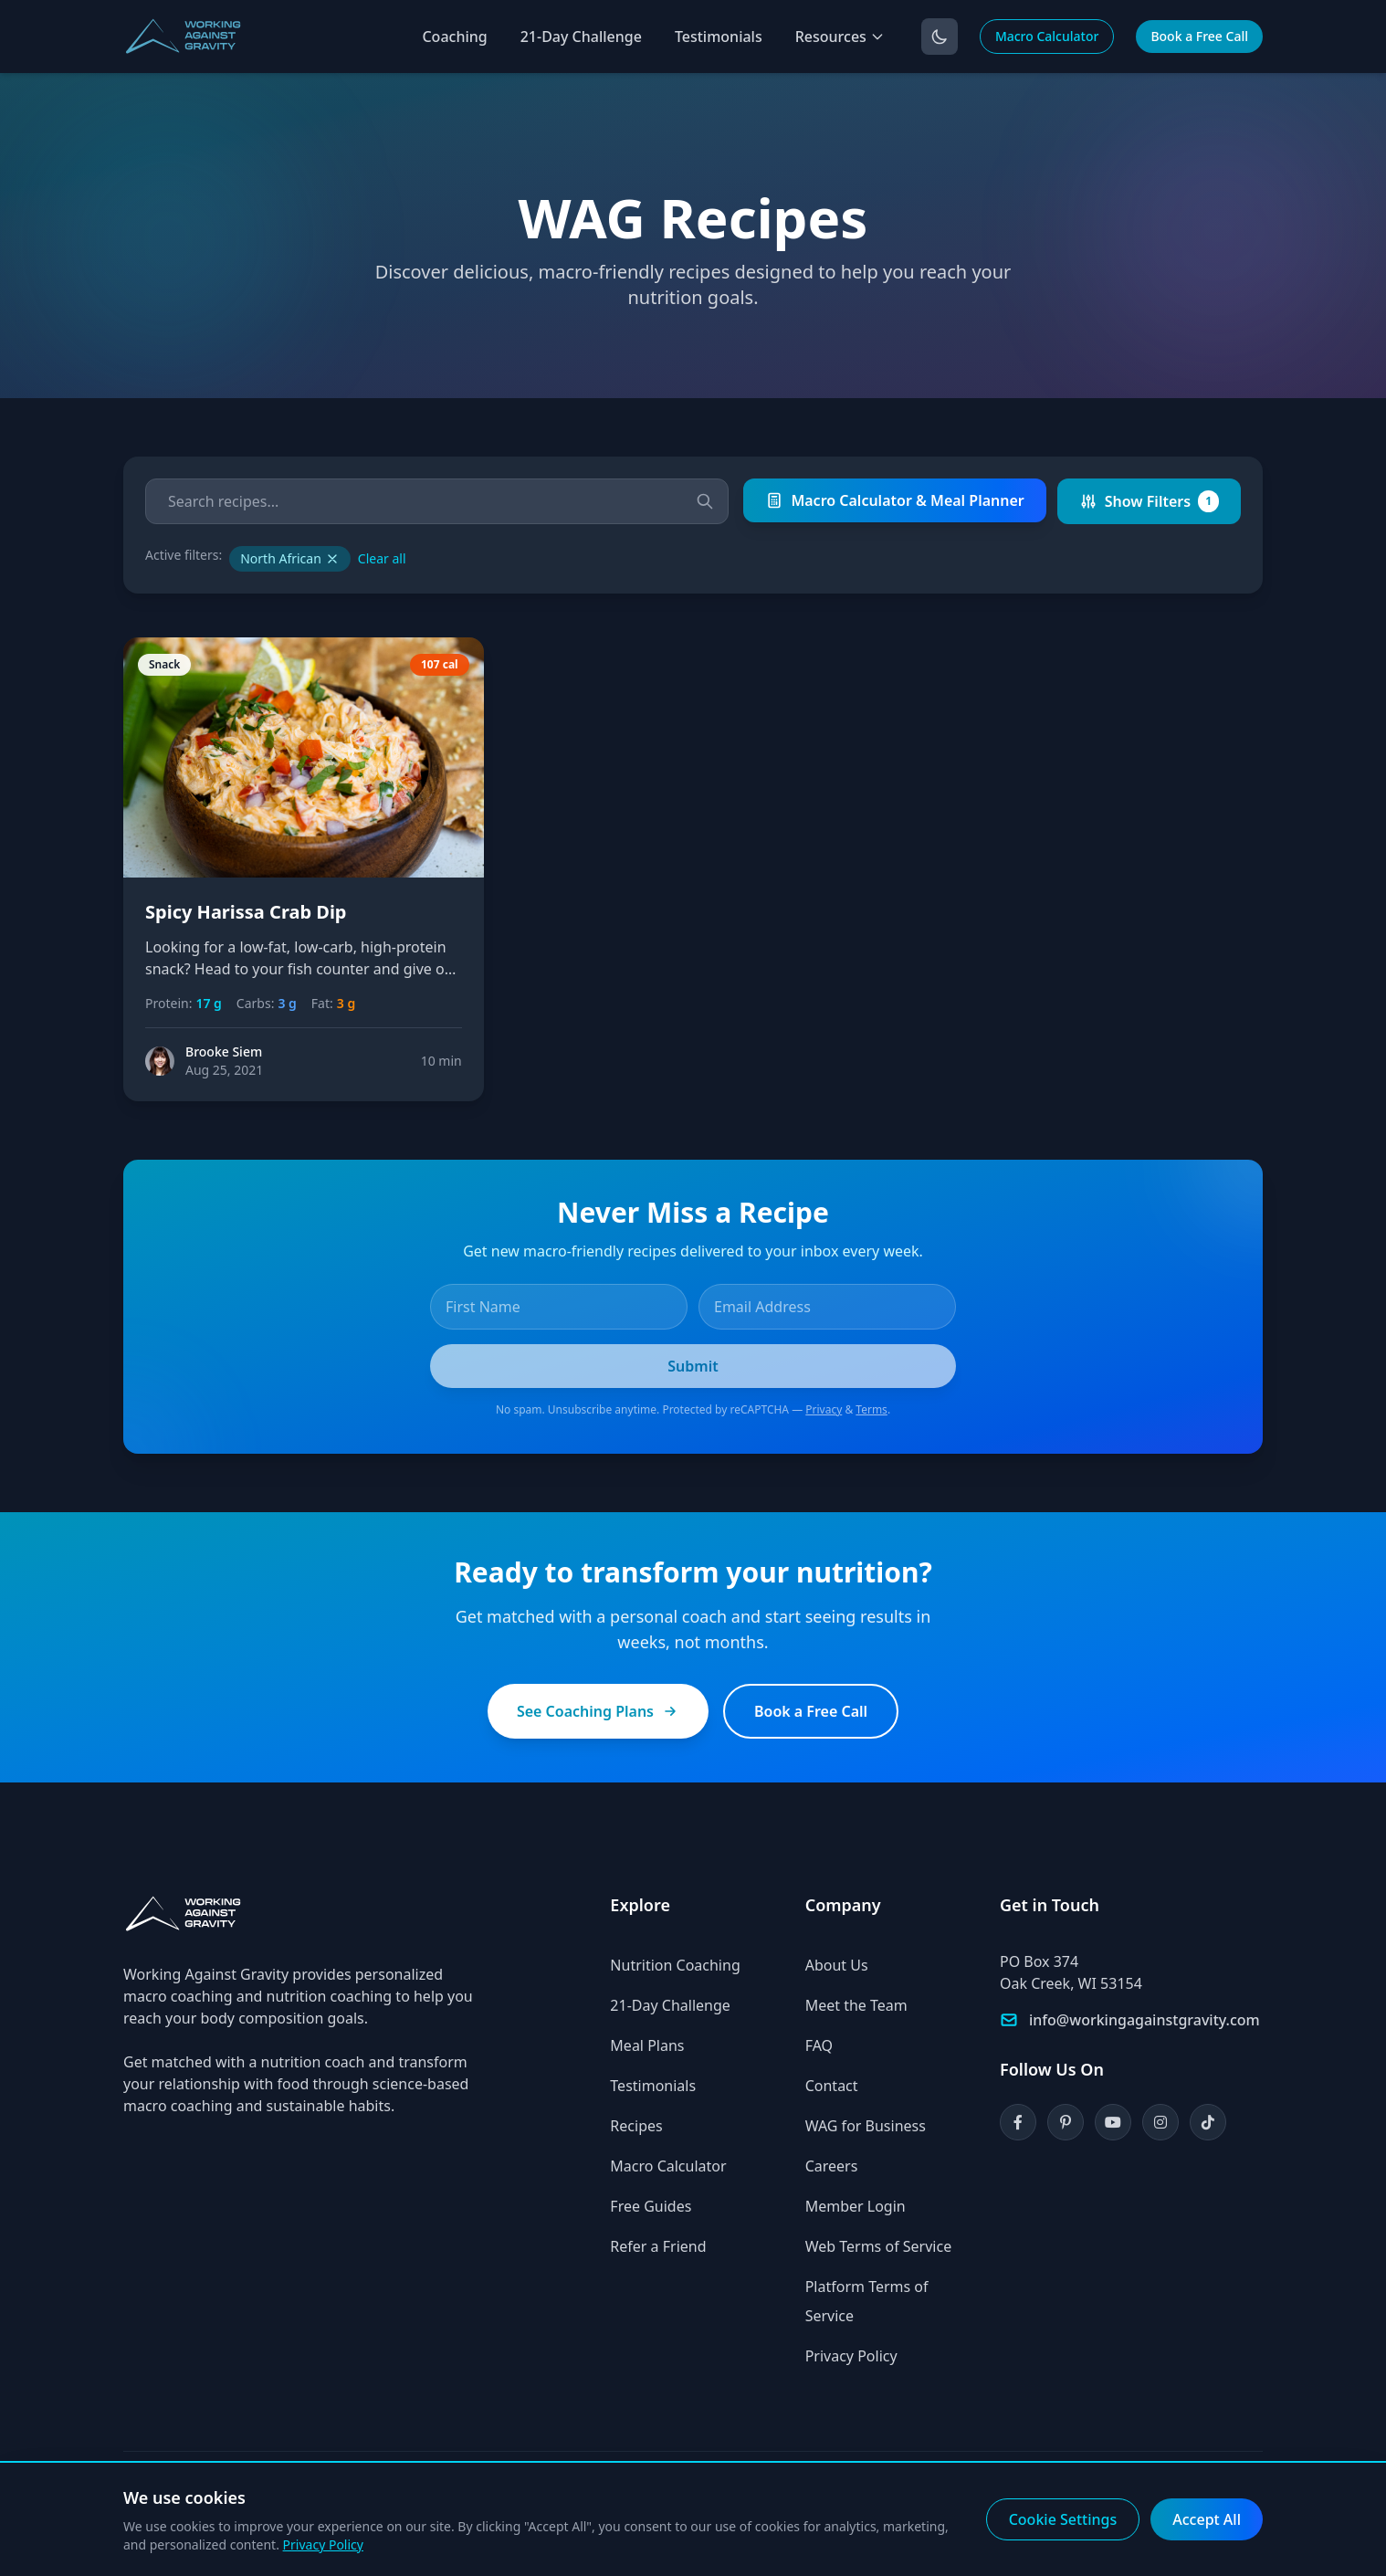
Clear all (382, 558)
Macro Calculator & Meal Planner (894, 500)
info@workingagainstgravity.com (1144, 2020)
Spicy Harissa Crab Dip (246, 911)
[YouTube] (1113, 2122)
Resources (840, 36)
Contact (831, 2086)
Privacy (823, 1409)
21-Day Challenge (581, 36)
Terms (871, 1409)
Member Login (855, 2206)
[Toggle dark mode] (939, 36)
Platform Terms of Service (867, 2301)
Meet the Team (856, 2005)
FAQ (819, 2045)
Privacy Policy (851, 2356)
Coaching (454, 36)
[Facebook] (1018, 2122)
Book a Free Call (1199, 36)
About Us (836, 1965)
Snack (164, 664)
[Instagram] (1160, 2122)
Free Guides (650, 2206)
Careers (831, 2166)
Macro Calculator (1047, 36)
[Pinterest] (1065, 2122)
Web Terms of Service (878, 2246)
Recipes (636, 2126)
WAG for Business (865, 2126)
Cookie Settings (1063, 2519)
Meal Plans (647, 2045)
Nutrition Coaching (675, 1965)
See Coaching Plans (598, 1711)
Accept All (1206, 2519)
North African (290, 558)
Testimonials (718, 36)
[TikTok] (1208, 2122)
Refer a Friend (658, 2246)
